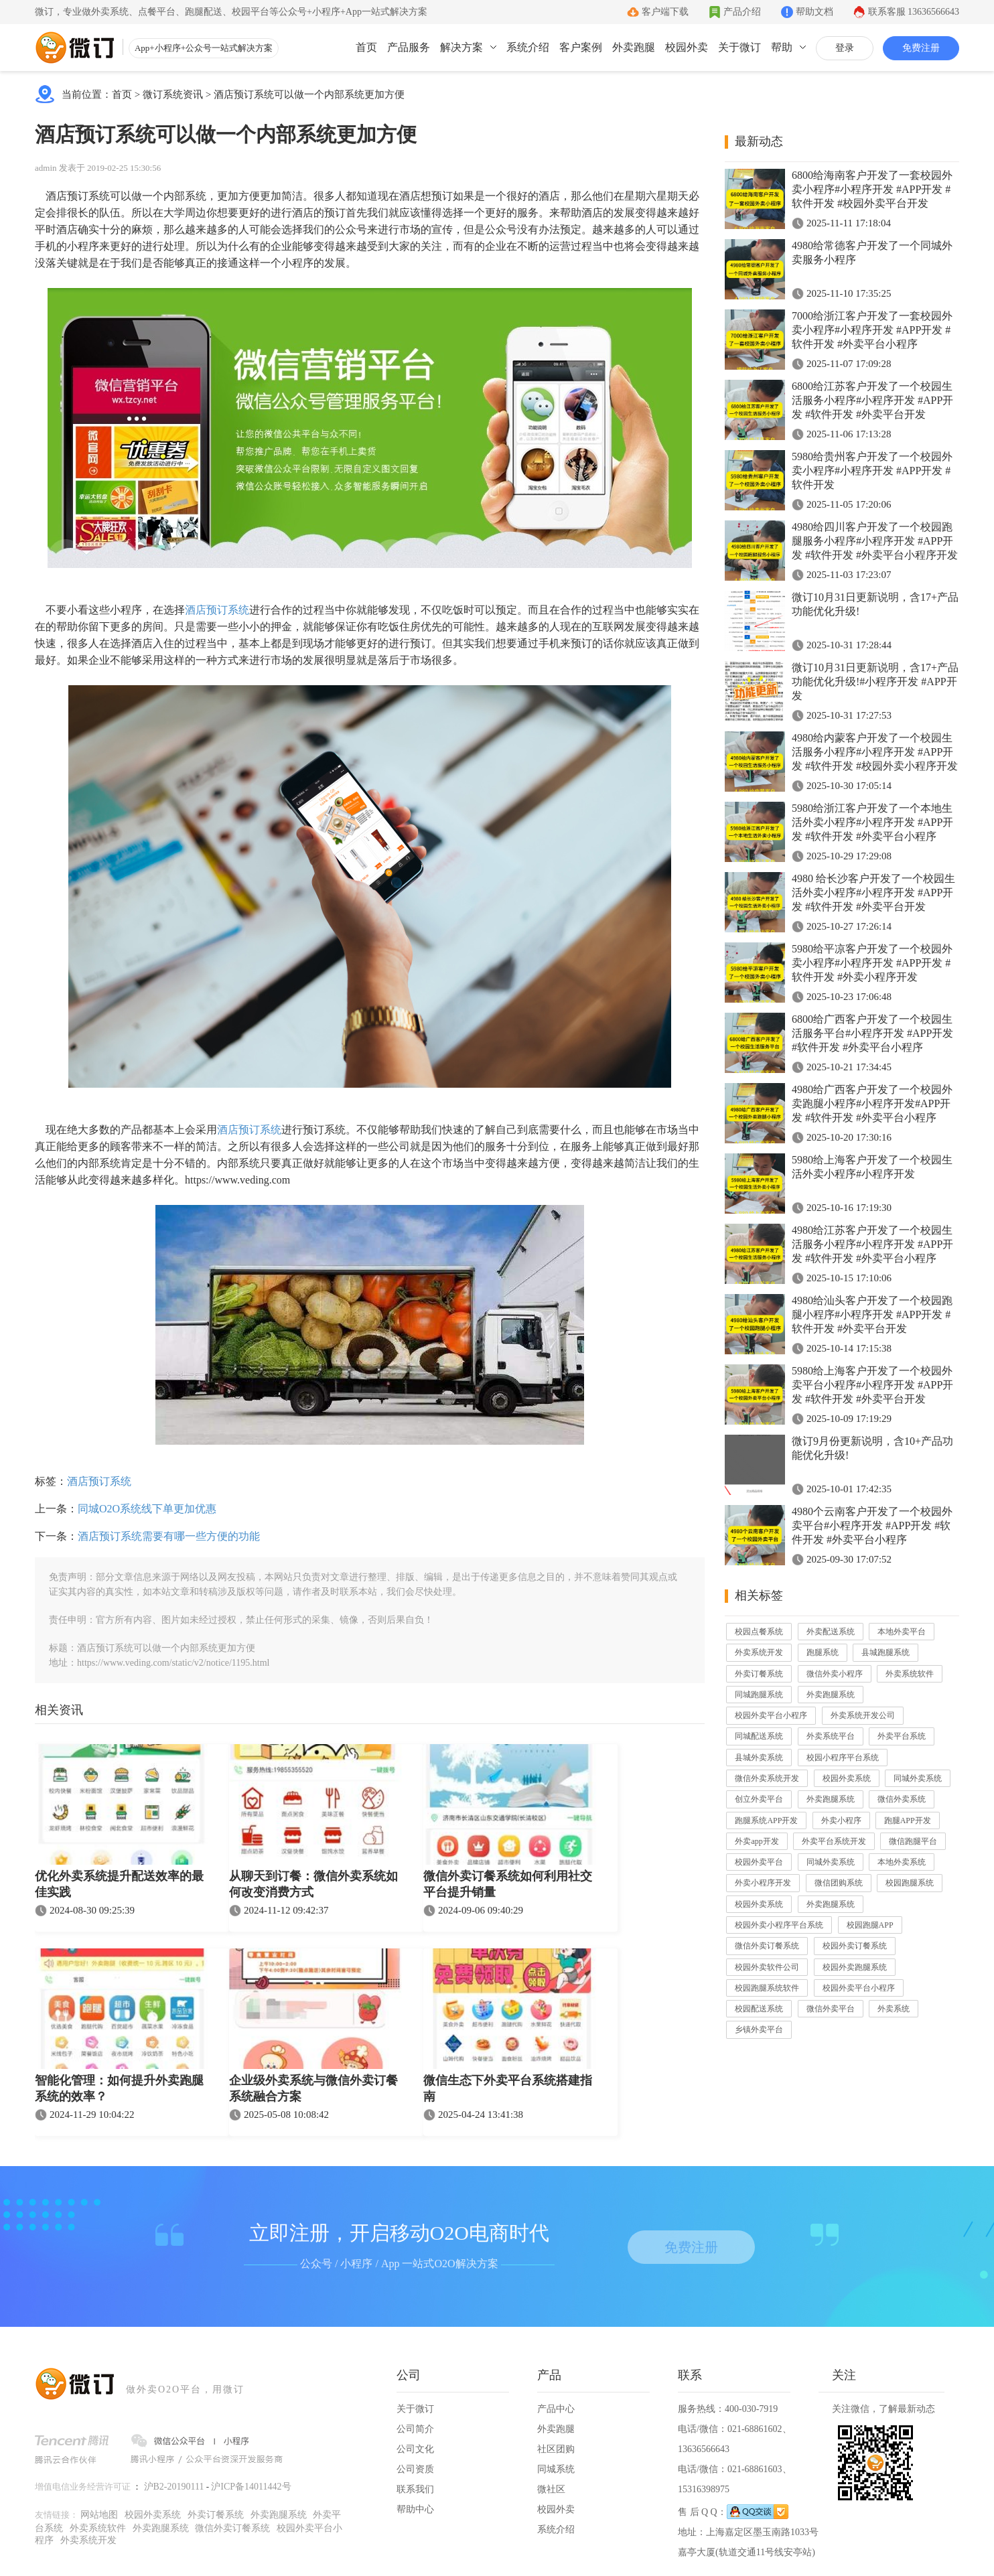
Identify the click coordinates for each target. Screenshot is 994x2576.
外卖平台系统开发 (834, 1841)
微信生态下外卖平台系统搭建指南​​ (507, 2088)
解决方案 (461, 47)
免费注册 (921, 48)
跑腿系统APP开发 (766, 1820)
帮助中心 (415, 2509)
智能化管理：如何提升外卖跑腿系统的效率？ (119, 2088)
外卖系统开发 (759, 1652)
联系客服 (914, 12)
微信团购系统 (838, 1882)
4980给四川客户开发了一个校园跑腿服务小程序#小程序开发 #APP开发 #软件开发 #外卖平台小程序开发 (875, 541)
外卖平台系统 (901, 1736)
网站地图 (99, 2515)
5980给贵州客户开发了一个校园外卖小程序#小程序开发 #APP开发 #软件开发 (872, 470)
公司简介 (415, 2429)
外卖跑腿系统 (830, 1694)
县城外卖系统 (759, 1757)
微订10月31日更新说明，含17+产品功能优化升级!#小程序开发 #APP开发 (875, 681)
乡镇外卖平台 (759, 2029)
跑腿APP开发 (907, 1820)
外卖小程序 (841, 1820)
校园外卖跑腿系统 (855, 1967)
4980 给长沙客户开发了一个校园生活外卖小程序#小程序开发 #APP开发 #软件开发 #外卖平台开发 (873, 892)
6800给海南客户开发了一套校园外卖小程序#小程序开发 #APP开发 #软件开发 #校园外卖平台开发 (872, 189)
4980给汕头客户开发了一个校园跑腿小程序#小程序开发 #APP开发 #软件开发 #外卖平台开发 (872, 1314)
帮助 (781, 47)
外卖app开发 (756, 1841)
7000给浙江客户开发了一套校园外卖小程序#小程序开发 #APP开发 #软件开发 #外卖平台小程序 (872, 330)
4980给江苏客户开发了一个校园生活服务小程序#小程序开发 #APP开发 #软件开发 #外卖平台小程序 (872, 1244)
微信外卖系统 (901, 1799)
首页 (366, 47)
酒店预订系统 (217, 610)
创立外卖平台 (759, 1799)
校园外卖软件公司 (767, 1967)
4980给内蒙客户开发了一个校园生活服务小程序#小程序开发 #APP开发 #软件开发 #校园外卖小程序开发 (875, 752)
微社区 (551, 2489)
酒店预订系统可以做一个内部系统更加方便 (309, 94)
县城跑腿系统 (885, 1652)
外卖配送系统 (830, 1631)
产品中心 (556, 2409)
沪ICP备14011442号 (251, 2487)
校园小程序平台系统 (842, 1757)
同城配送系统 (759, 1736)
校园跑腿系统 (909, 1882)
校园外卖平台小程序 (771, 1715)
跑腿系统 (822, 1652)
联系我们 (415, 2489)
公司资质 (415, 2469)
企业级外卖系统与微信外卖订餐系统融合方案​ (313, 2088)
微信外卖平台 (830, 2008)
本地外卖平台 (901, 1631)
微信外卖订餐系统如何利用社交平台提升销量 (507, 1884)
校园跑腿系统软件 (767, 1988)
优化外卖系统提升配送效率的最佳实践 (119, 1884)
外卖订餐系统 (759, 1673)
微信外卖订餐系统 (767, 1945)
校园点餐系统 (759, 1631)
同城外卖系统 (918, 1778)
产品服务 (408, 47)
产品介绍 (742, 12)
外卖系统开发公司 (863, 1715)
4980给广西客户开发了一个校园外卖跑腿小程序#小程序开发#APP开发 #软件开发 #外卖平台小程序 (872, 1103)
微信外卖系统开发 (767, 1778)
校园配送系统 (759, 2008)
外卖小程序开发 (763, 1882)
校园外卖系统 (847, 1778)
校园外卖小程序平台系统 (779, 1925)
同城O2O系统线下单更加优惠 (147, 1508)
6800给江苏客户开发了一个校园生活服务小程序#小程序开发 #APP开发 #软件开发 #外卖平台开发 (872, 400)
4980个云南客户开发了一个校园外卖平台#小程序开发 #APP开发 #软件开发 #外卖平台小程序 (872, 1525)
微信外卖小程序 (834, 1673)
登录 (844, 48)
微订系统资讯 (173, 94)
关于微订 (739, 47)
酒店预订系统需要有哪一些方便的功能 (169, 1536)
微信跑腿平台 (913, 1841)
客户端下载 (665, 12)
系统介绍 (527, 47)
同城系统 (556, 2469)
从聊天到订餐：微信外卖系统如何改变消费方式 (313, 1884)
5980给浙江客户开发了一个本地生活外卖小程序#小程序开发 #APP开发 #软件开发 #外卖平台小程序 (872, 822)
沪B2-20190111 (174, 2487)
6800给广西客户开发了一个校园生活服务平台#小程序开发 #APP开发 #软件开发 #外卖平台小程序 (872, 1033)
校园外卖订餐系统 (855, 1945)
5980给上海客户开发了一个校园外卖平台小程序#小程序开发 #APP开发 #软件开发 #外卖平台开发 (872, 1385)
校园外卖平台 (759, 1862)
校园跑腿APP (870, 1925)
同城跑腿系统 (759, 1694)
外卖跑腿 (633, 47)
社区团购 (556, 2449)
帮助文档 (814, 12)
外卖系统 (893, 2008)
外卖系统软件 (909, 1673)
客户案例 (580, 47)
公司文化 (415, 2449)
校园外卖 (686, 47)
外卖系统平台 (830, 1736)
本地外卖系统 (901, 1862)
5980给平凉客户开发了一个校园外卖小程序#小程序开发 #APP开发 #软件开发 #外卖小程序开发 (872, 963)
